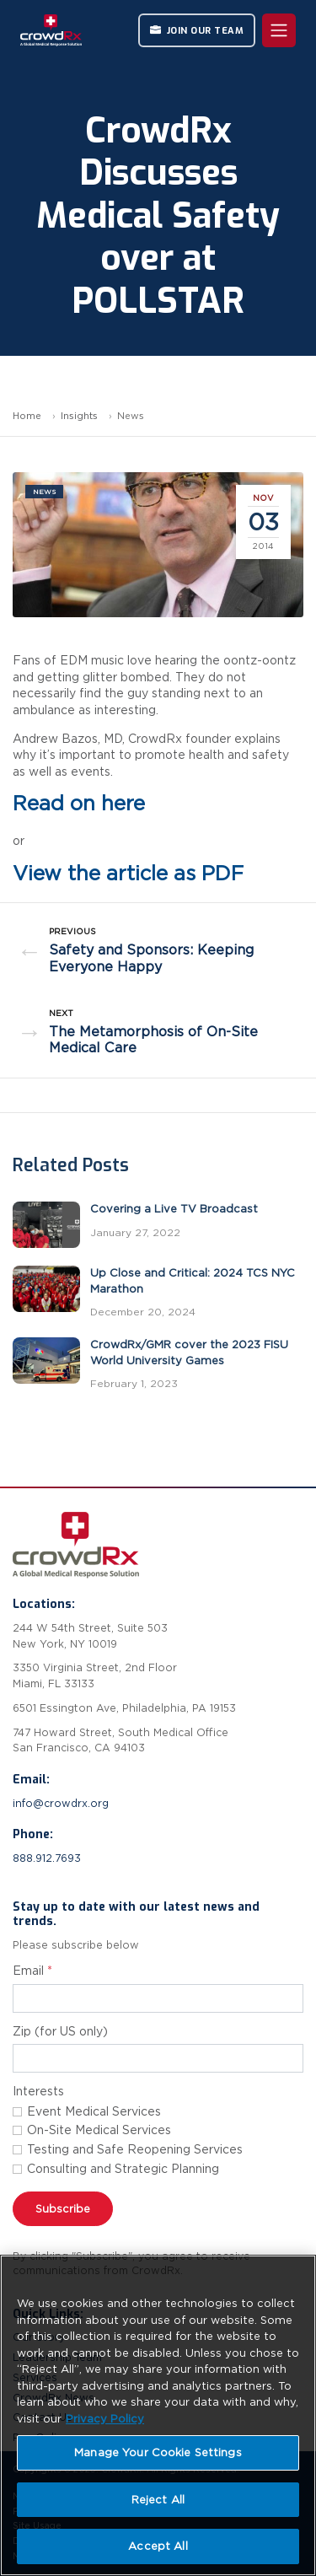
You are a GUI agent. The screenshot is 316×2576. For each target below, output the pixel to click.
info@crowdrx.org (61, 1803)
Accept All (157, 2546)
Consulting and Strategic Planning (123, 2168)
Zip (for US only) (60, 2031)
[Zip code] (158, 2058)
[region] (158, 2415)
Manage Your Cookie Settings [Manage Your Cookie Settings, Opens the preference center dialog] (158, 2452)
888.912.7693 (47, 1858)
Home (27, 416)
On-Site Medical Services (99, 2130)
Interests (38, 2091)
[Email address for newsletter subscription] (158, 1998)
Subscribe (62, 2208)
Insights (79, 416)
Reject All (158, 2499)
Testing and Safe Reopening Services (135, 2149)
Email (32, 1970)
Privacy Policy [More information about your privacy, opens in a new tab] (105, 2418)
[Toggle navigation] (279, 30)
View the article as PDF (128, 873)
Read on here (79, 803)
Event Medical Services (94, 2111)
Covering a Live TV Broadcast (174, 1208)
